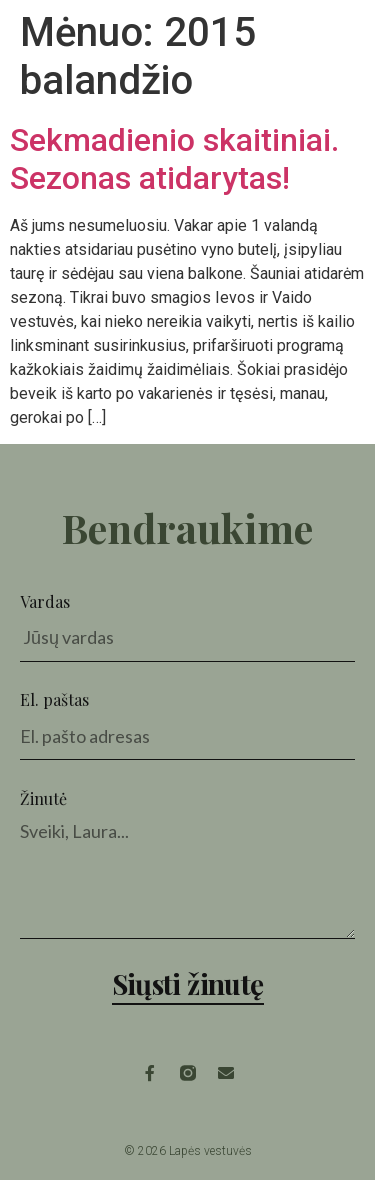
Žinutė (43, 798)
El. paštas (54, 699)
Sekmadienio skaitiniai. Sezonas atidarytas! (174, 159)
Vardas (45, 601)
